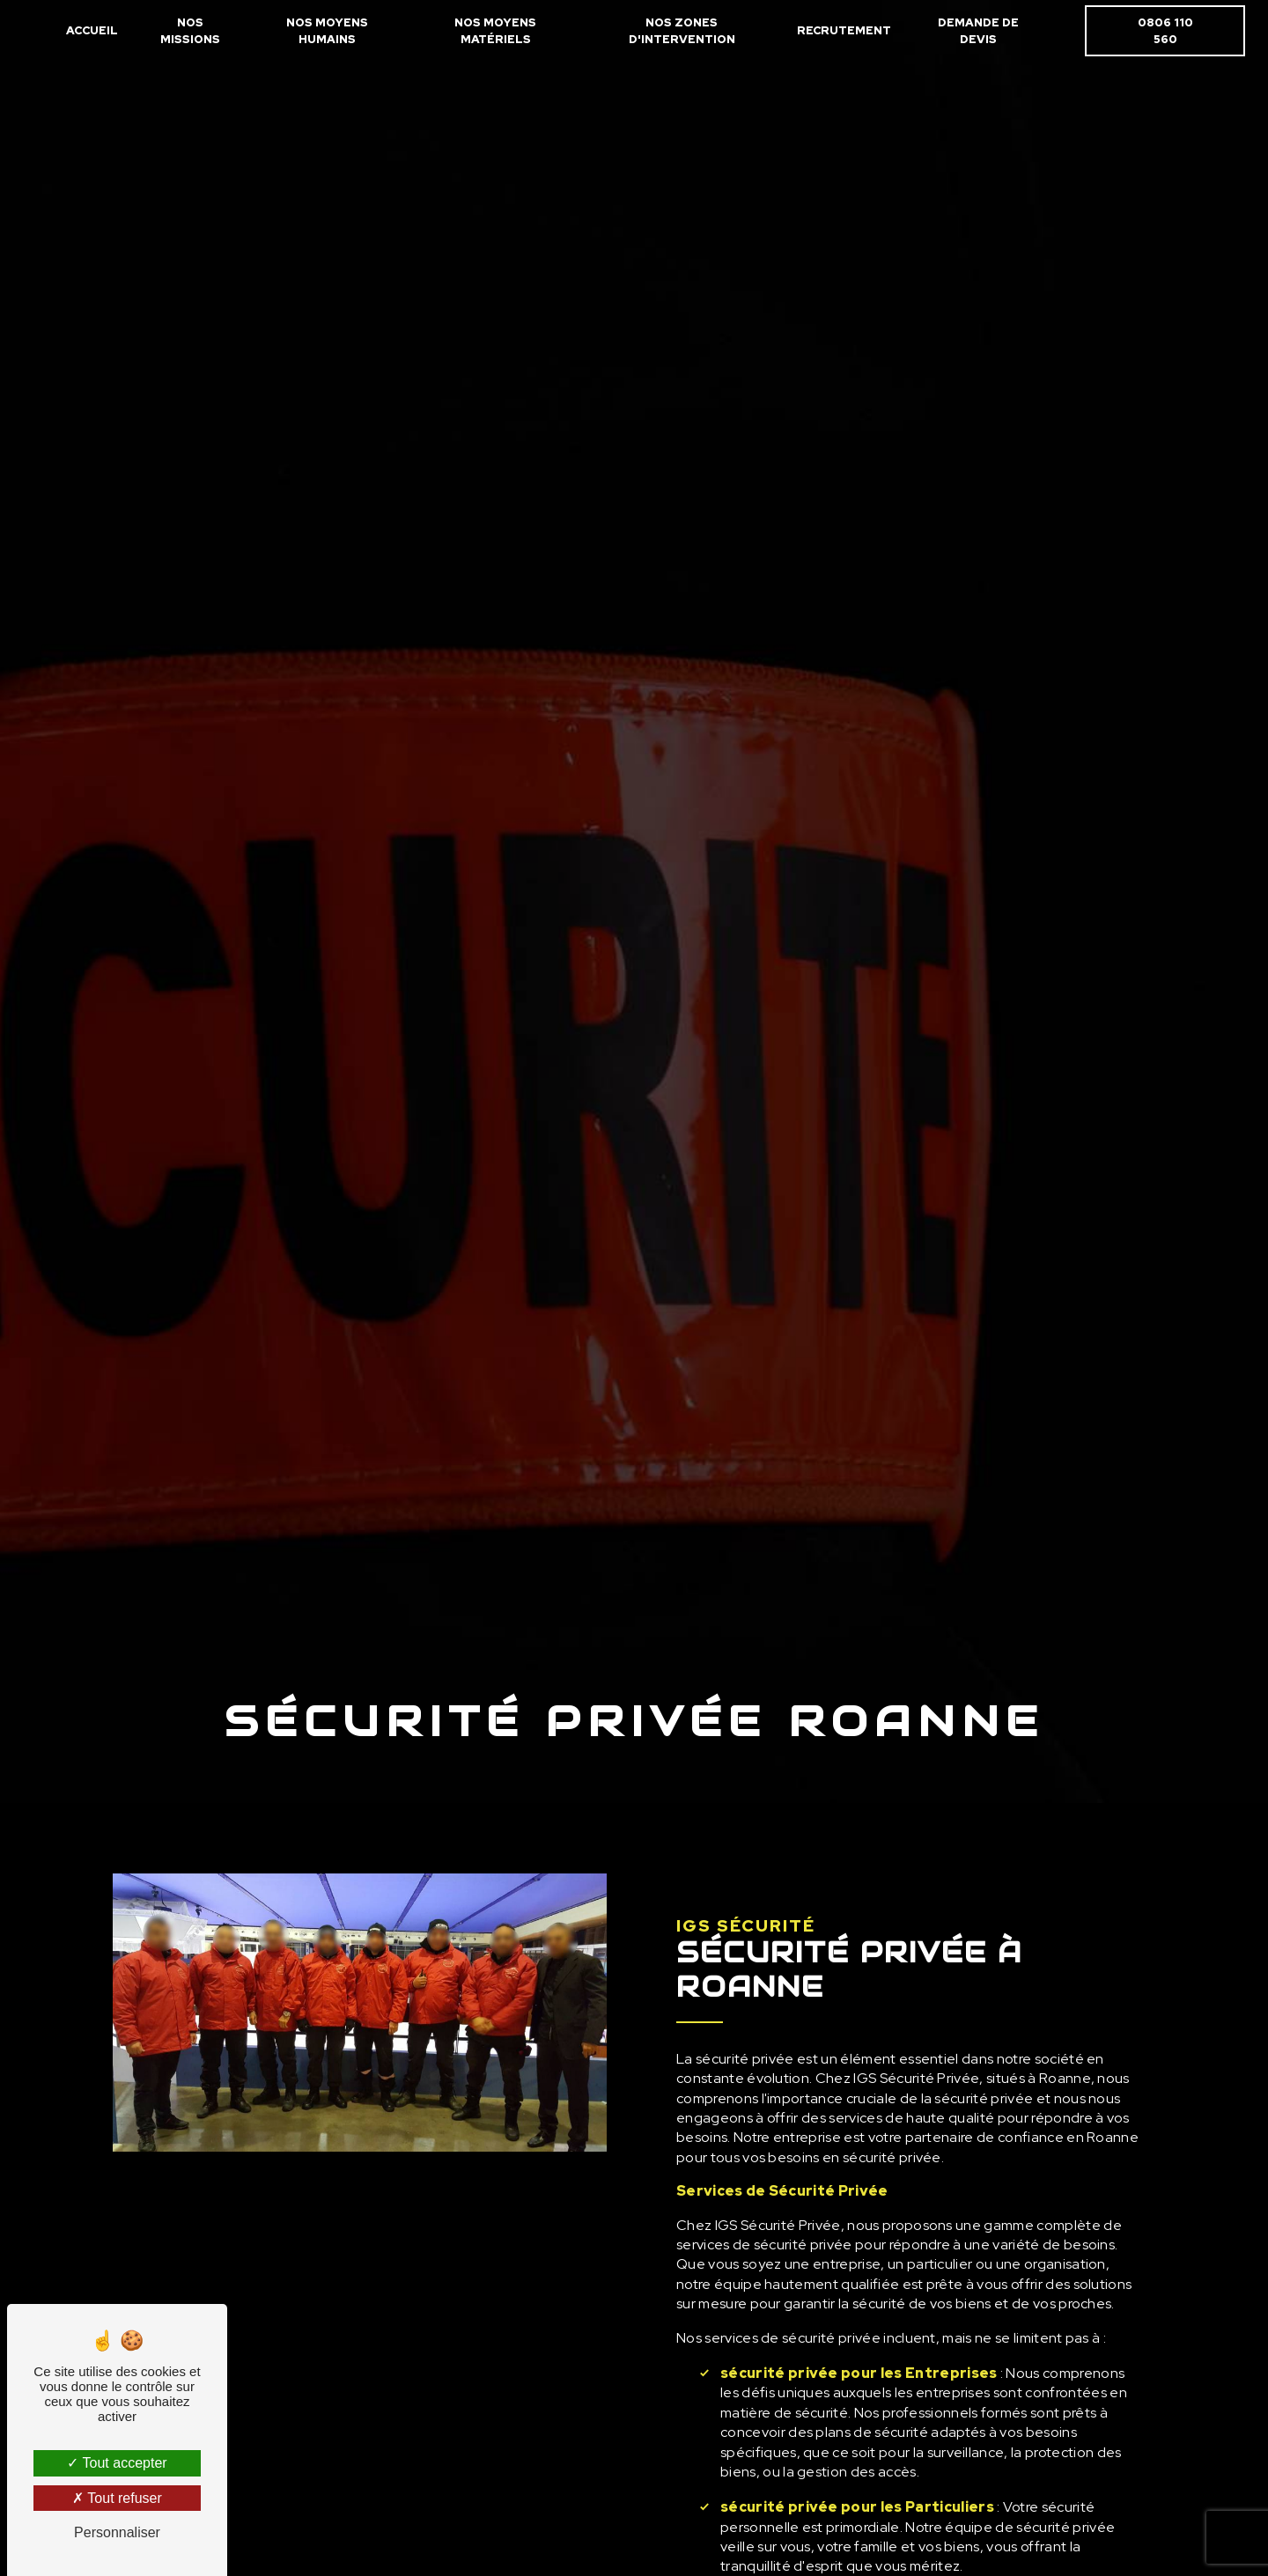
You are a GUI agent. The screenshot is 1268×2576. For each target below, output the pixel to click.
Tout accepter (116, 2462)
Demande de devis (978, 31)
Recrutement (844, 30)
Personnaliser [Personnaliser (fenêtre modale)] (117, 2532)
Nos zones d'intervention (682, 31)
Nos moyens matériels (495, 31)
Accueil (92, 30)
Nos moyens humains (328, 31)
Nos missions (190, 31)
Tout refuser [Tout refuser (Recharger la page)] (117, 2498)
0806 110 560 (1164, 31)
